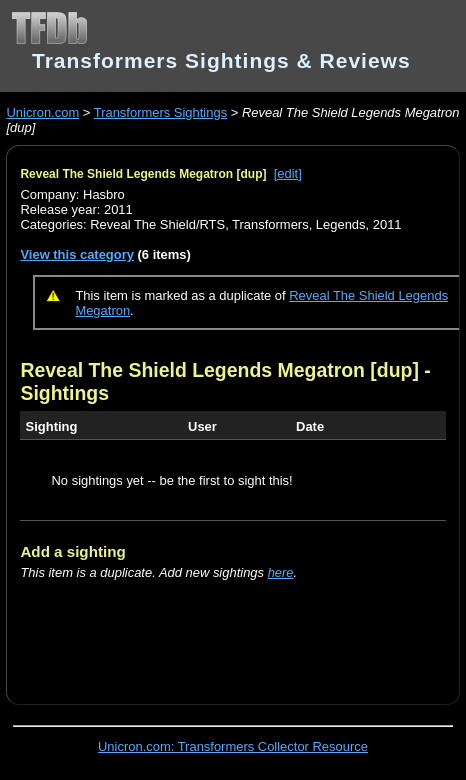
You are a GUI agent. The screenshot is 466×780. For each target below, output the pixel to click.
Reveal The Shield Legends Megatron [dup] (143, 174)
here (281, 572)
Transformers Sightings (160, 112)
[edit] (288, 173)
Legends (341, 224)
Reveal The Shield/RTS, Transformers (199, 224)
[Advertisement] (242, 631)
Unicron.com (42, 112)
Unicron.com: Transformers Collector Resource (233, 746)
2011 (387, 224)
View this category (77, 254)
